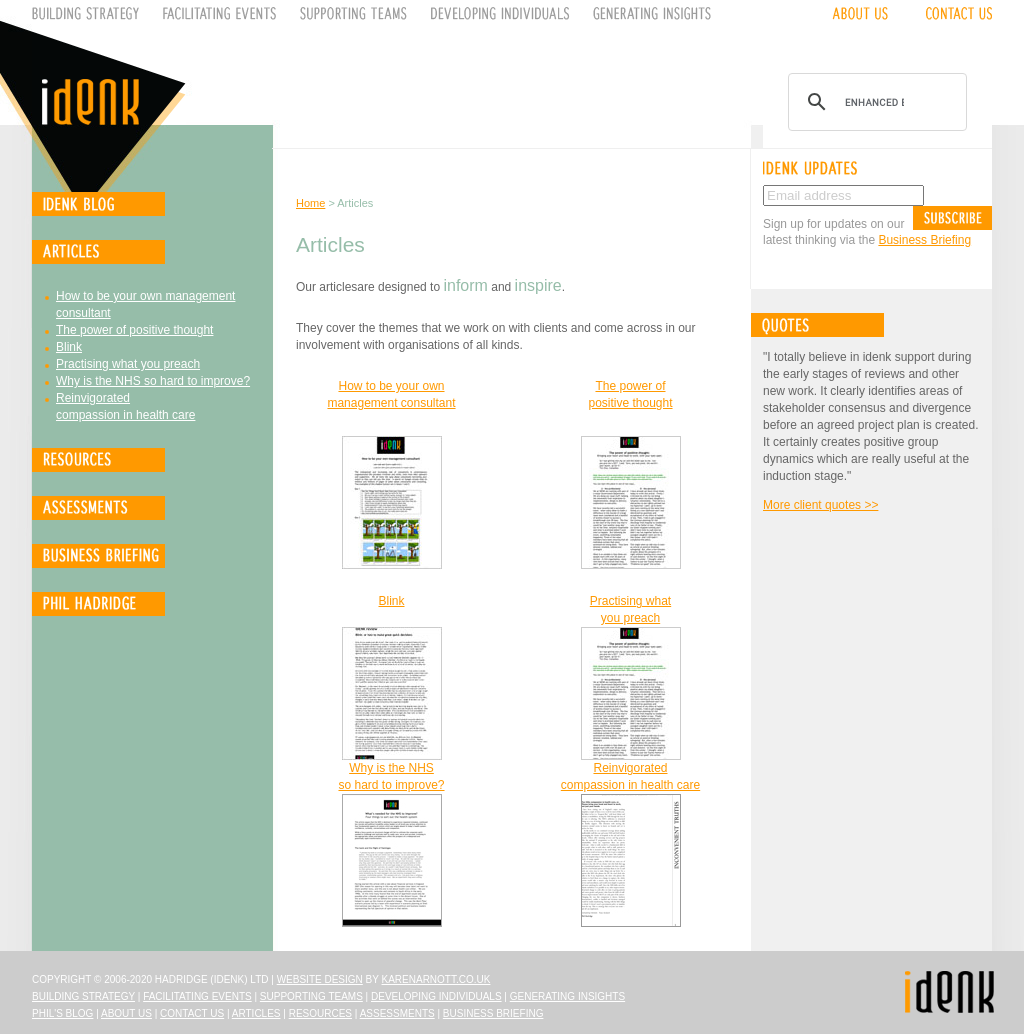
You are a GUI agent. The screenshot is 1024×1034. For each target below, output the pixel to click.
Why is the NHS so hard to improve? (153, 381)
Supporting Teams (311, 996)
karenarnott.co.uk (436, 979)
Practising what (630, 601)
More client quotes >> (820, 505)
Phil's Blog (62, 1013)
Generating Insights (567, 996)
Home (310, 203)
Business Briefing (924, 240)
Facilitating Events (197, 996)
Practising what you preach (128, 364)
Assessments (397, 1013)
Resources (320, 1013)
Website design (320, 979)
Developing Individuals (436, 996)
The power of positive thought (134, 330)
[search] (874, 102)
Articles (256, 1013)
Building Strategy (83, 996)
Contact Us (192, 1013)
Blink (69, 347)
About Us (126, 1013)
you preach (630, 618)
